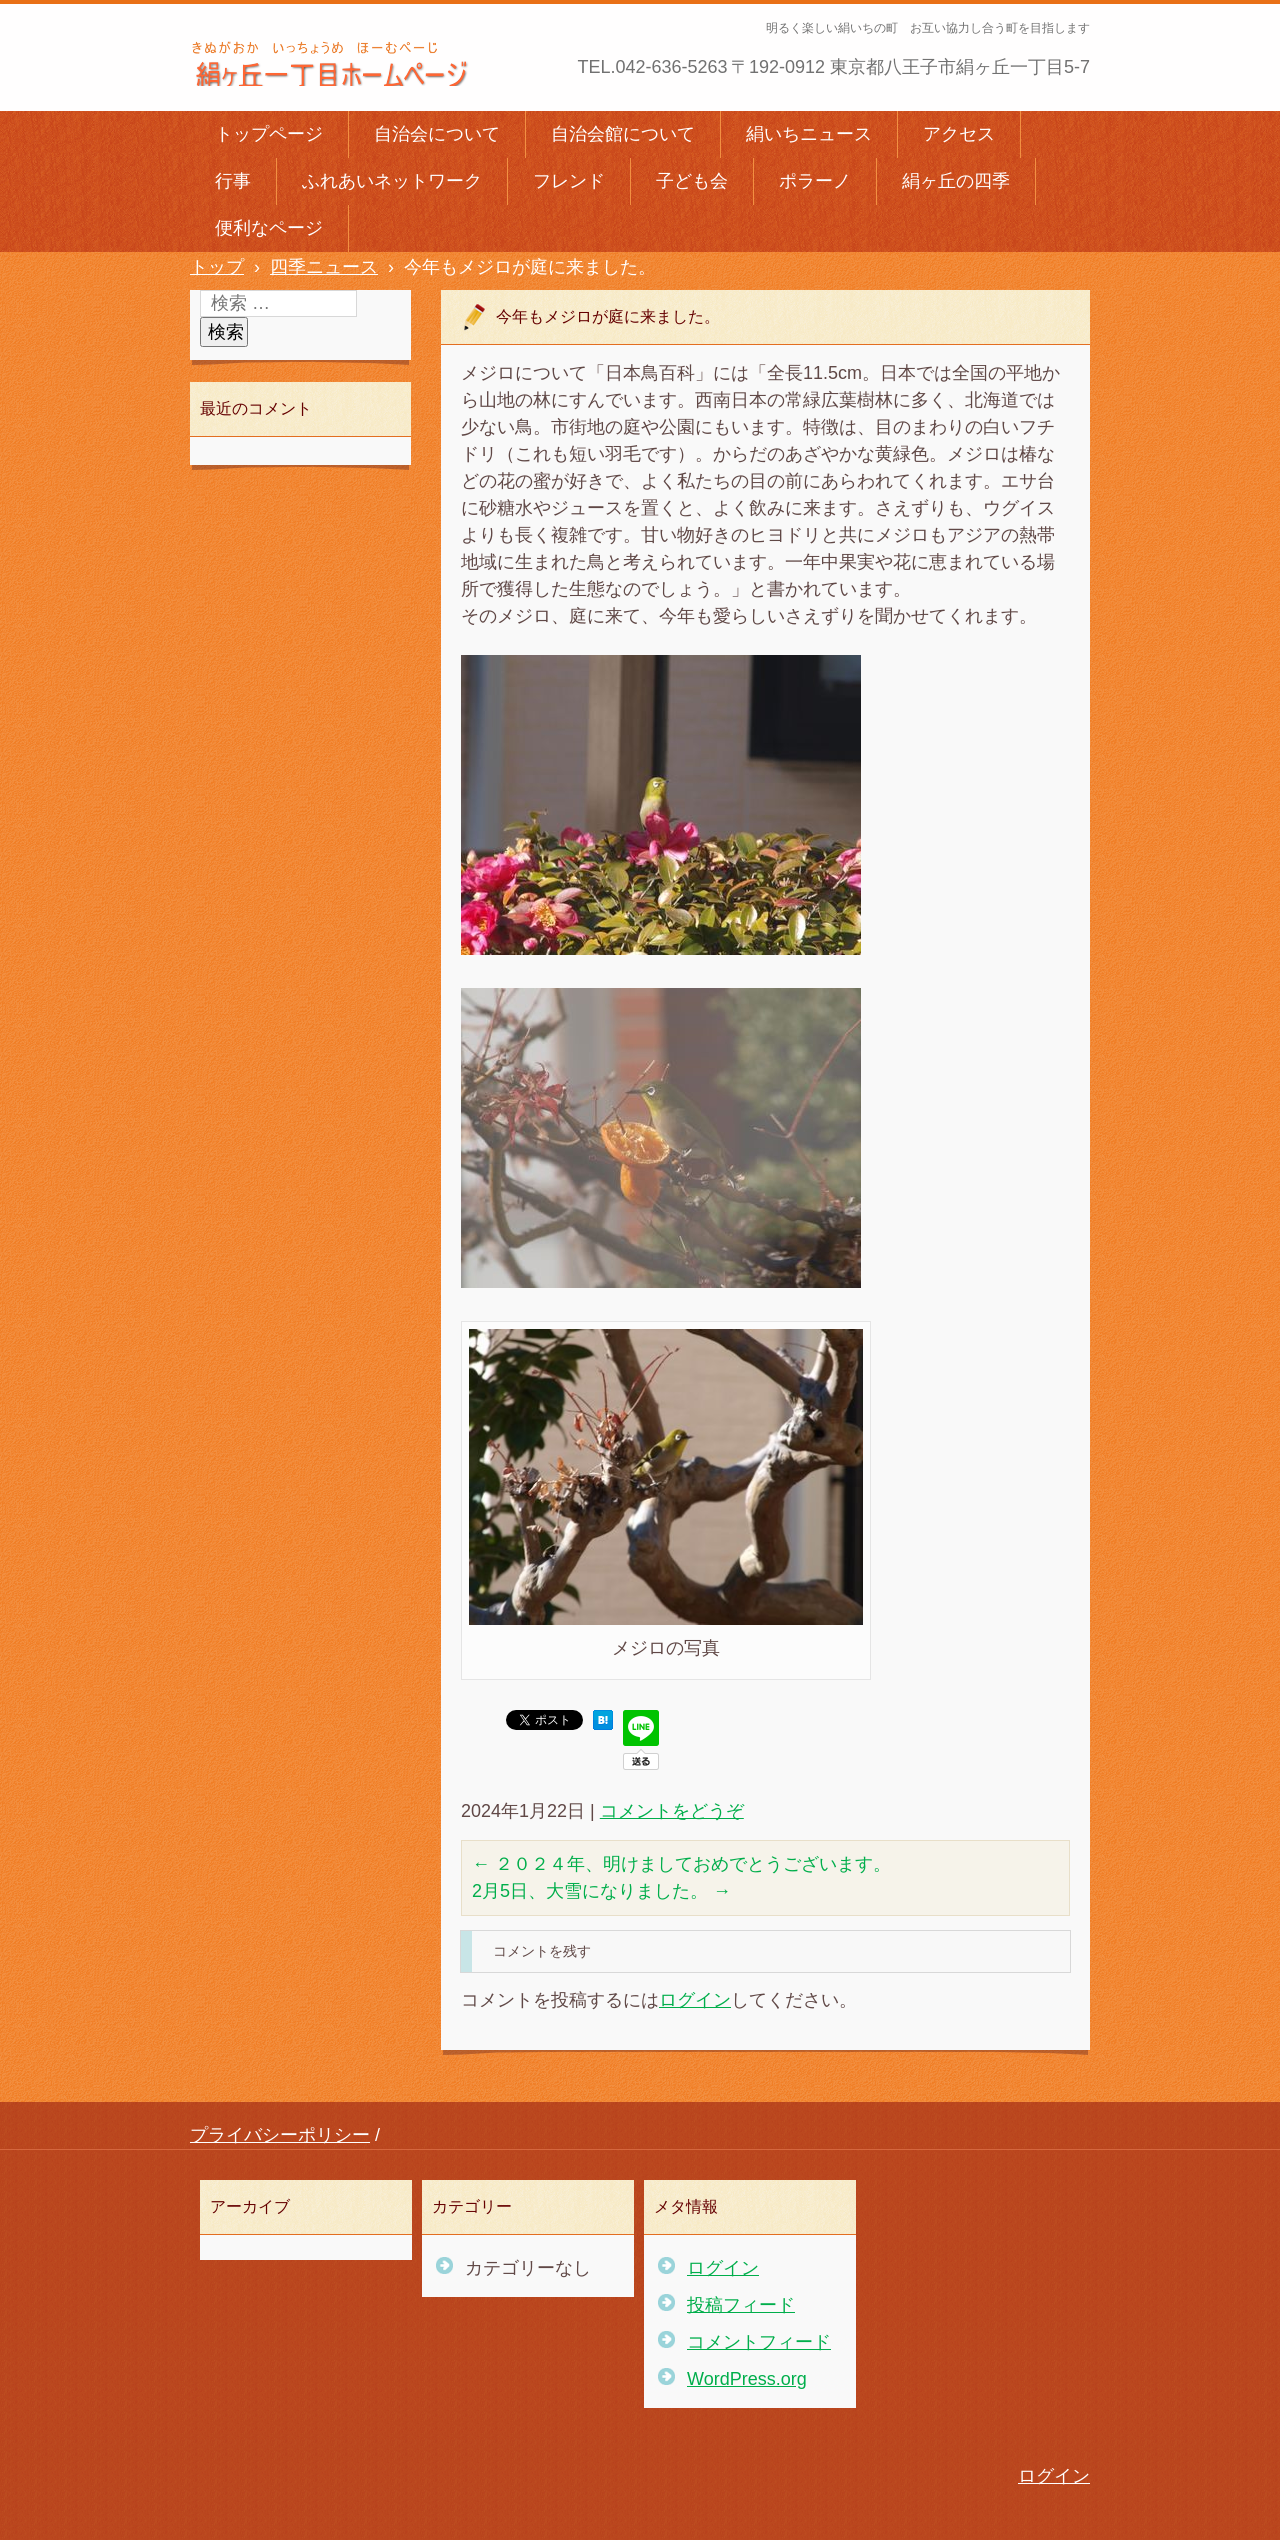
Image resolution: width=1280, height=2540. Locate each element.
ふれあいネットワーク (392, 181)
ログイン (695, 2000)
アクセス (959, 134)
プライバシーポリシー (280, 2135)
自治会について (437, 134)
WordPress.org (747, 2379)
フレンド (569, 181)
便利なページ (269, 228)
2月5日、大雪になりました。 (601, 1891)
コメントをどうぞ (672, 1811)
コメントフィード (759, 2342)
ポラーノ (815, 181)
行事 (233, 181)
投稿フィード (741, 2305)
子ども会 (692, 181)
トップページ (269, 134)
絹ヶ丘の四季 (956, 181)
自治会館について (623, 134)
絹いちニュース (809, 134)
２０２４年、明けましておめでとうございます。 (681, 1864)
